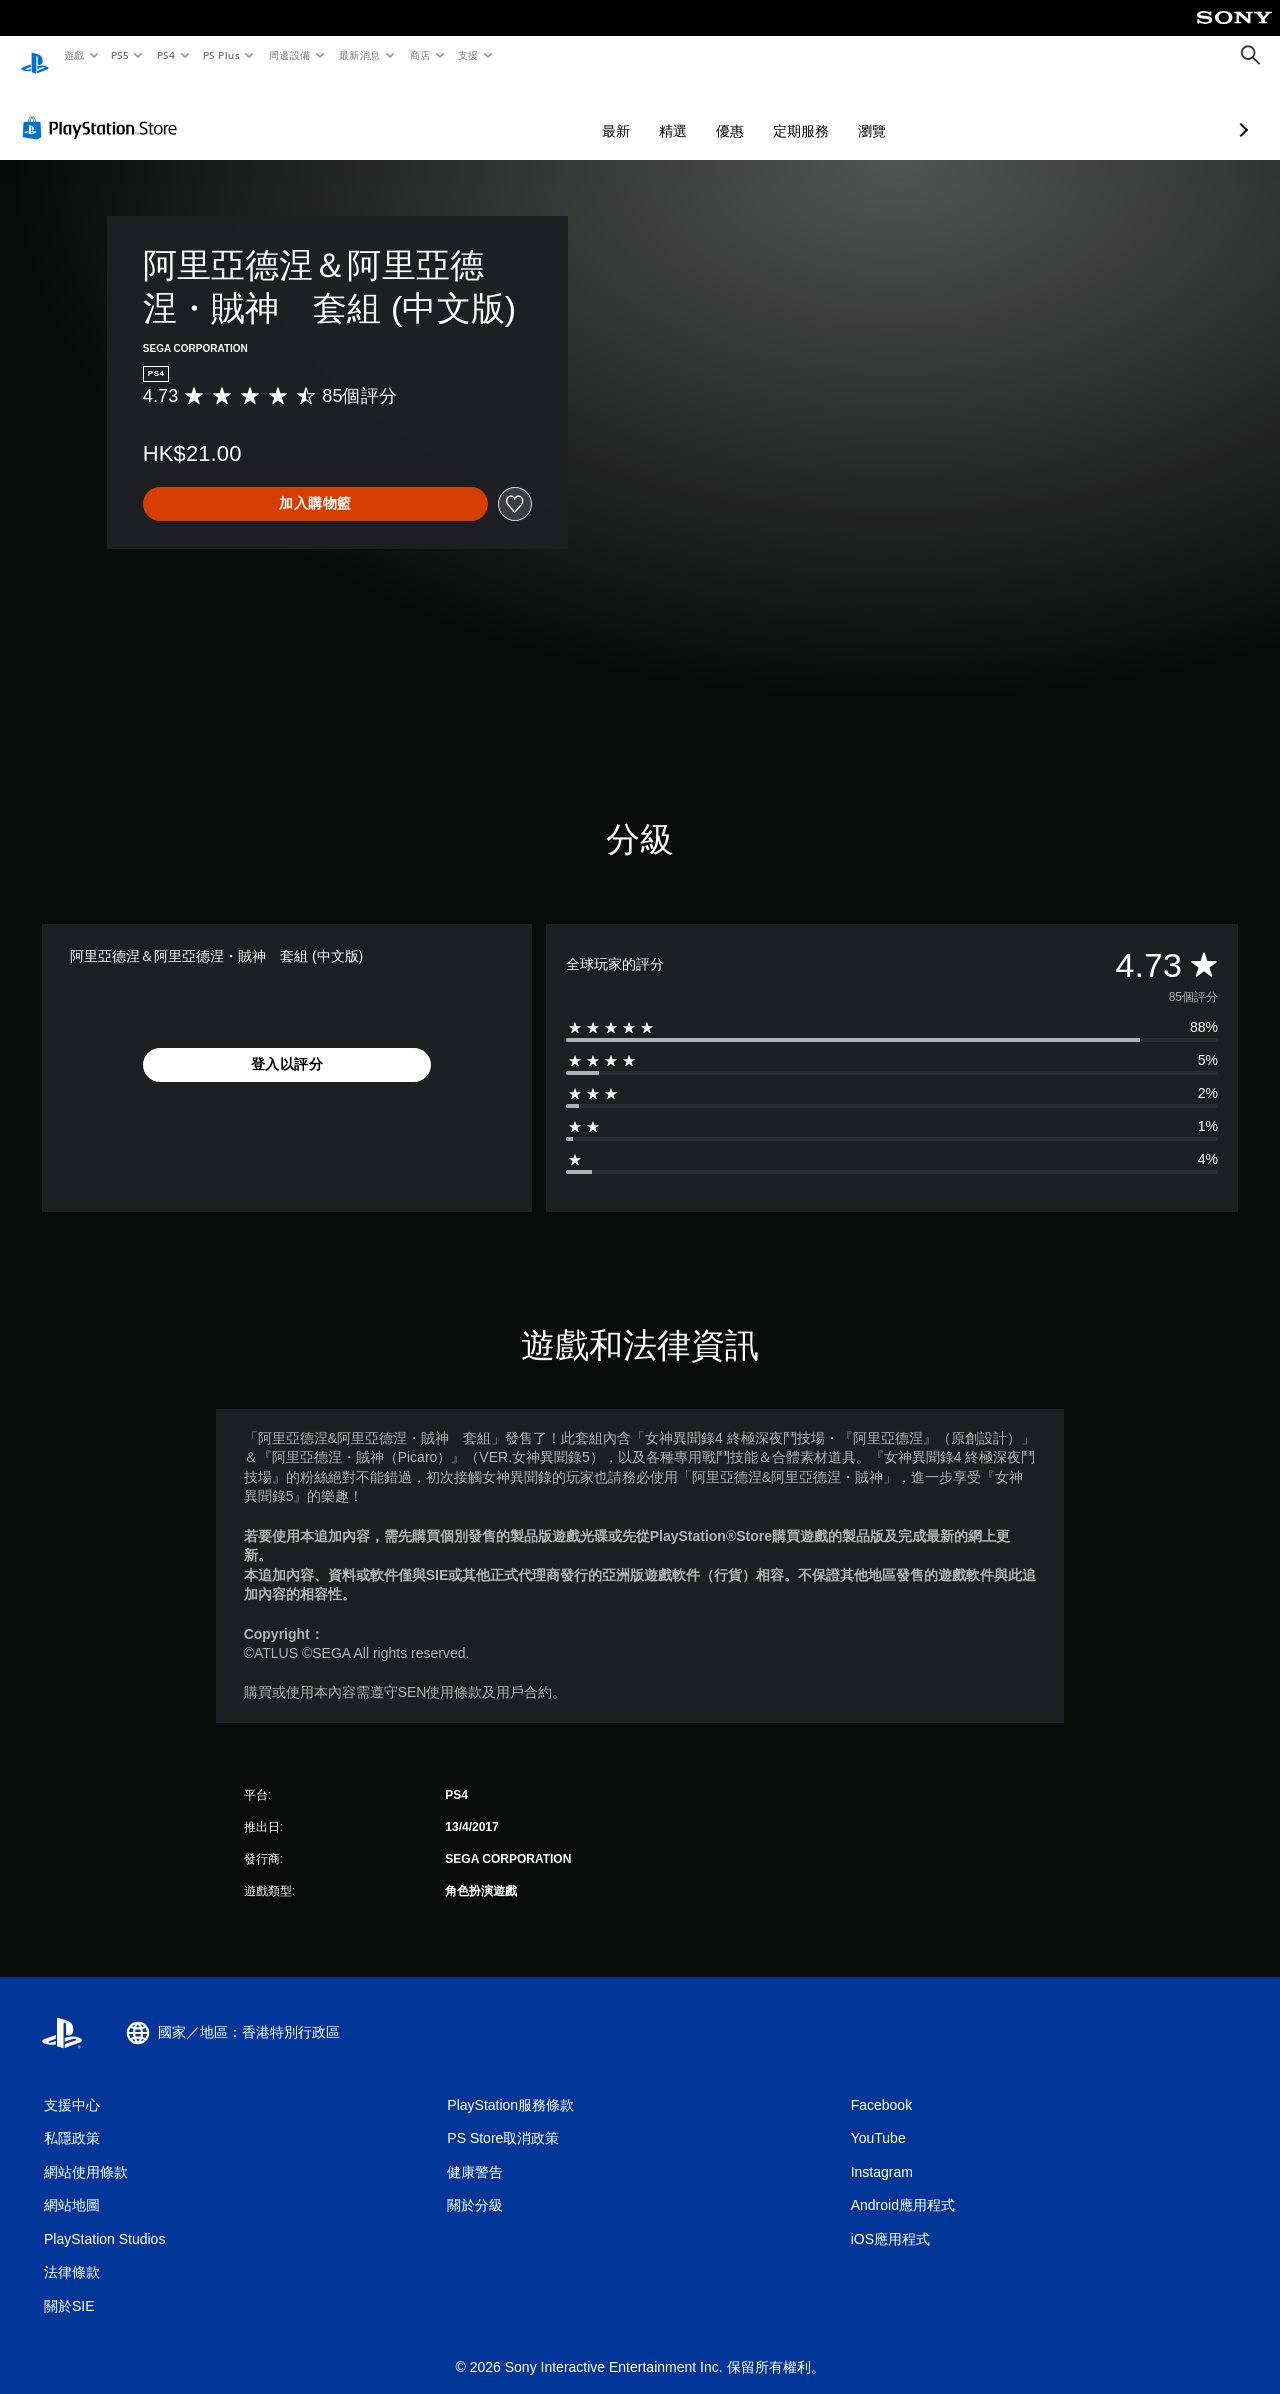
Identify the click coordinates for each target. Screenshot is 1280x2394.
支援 (467, 55)
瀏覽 (766, 112)
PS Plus (221, 55)
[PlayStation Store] (104, 109)
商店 (419, 55)
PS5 (120, 55)
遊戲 (73, 55)
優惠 (624, 112)
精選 (567, 112)
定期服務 (695, 112)
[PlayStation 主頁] (35, 56)
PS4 (166, 55)
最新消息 (360, 55)
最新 (510, 112)
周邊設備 (289, 55)
